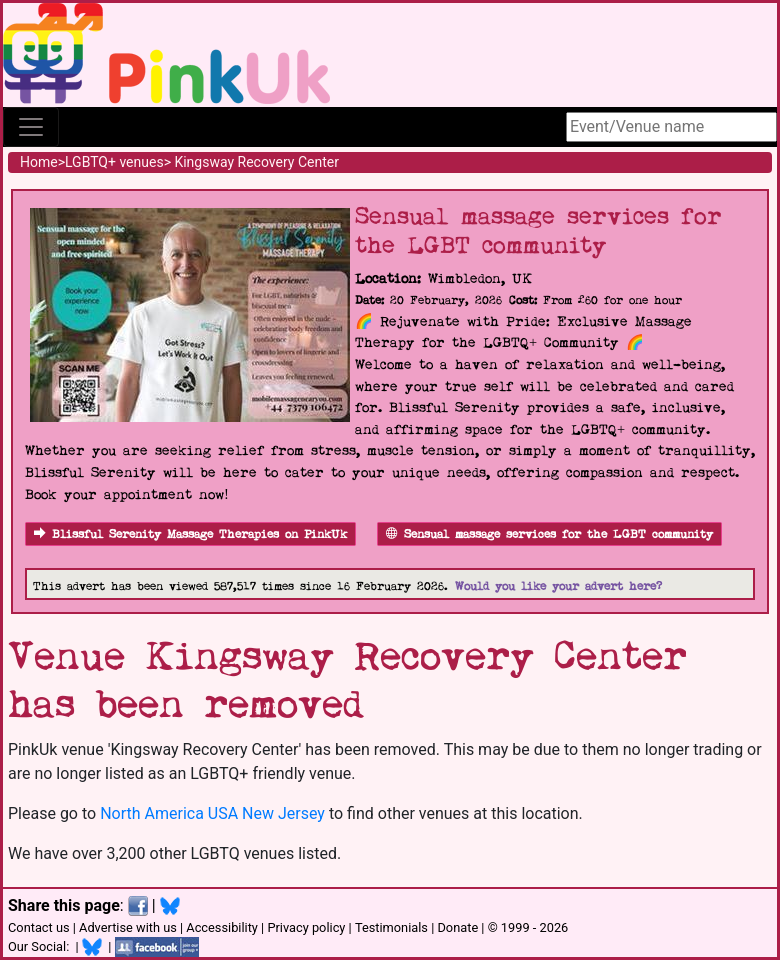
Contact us (39, 927)
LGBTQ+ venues (114, 162)
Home (39, 162)
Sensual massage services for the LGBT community (549, 534)
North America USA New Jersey (212, 813)
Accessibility (222, 927)
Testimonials (391, 927)
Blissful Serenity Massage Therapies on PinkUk (190, 534)
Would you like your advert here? (558, 586)
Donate (457, 927)
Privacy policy (306, 927)
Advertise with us (128, 927)
